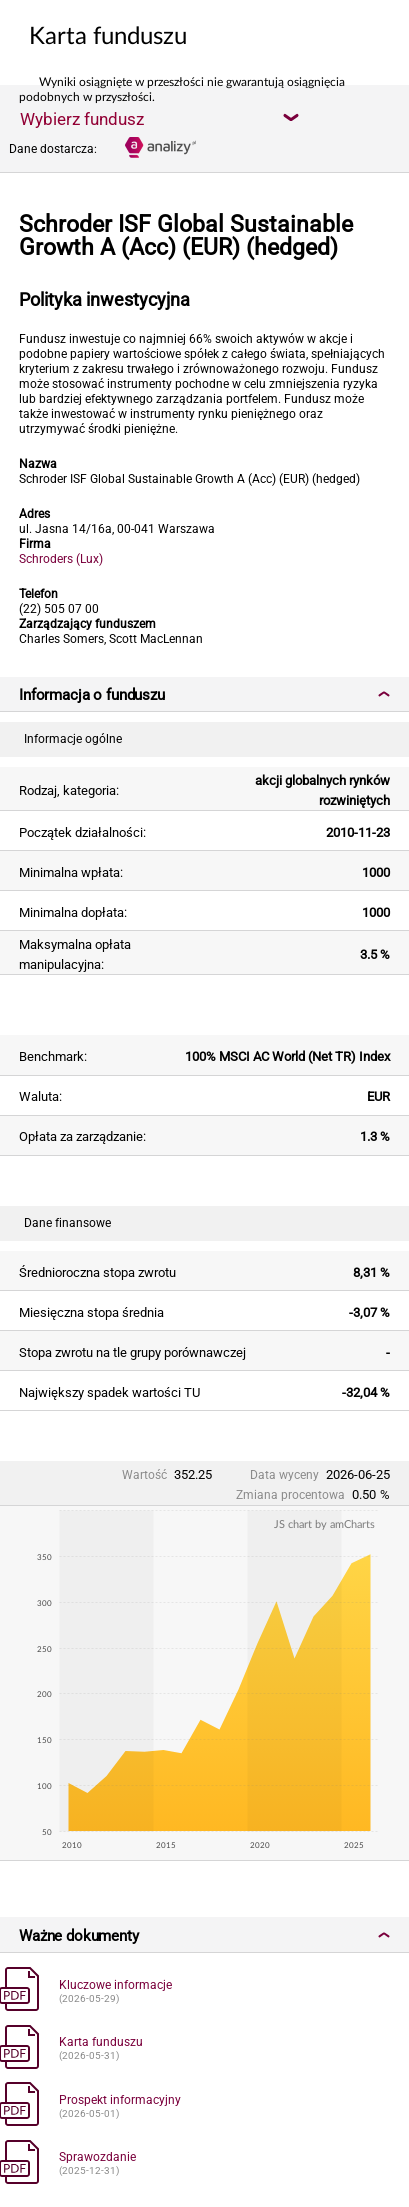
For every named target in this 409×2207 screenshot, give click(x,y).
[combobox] (159, 118)
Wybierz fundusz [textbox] (82, 119)
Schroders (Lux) (61, 559)
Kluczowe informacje (115, 1985)
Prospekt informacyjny (120, 2100)
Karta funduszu (101, 2042)
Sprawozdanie (97, 2157)
